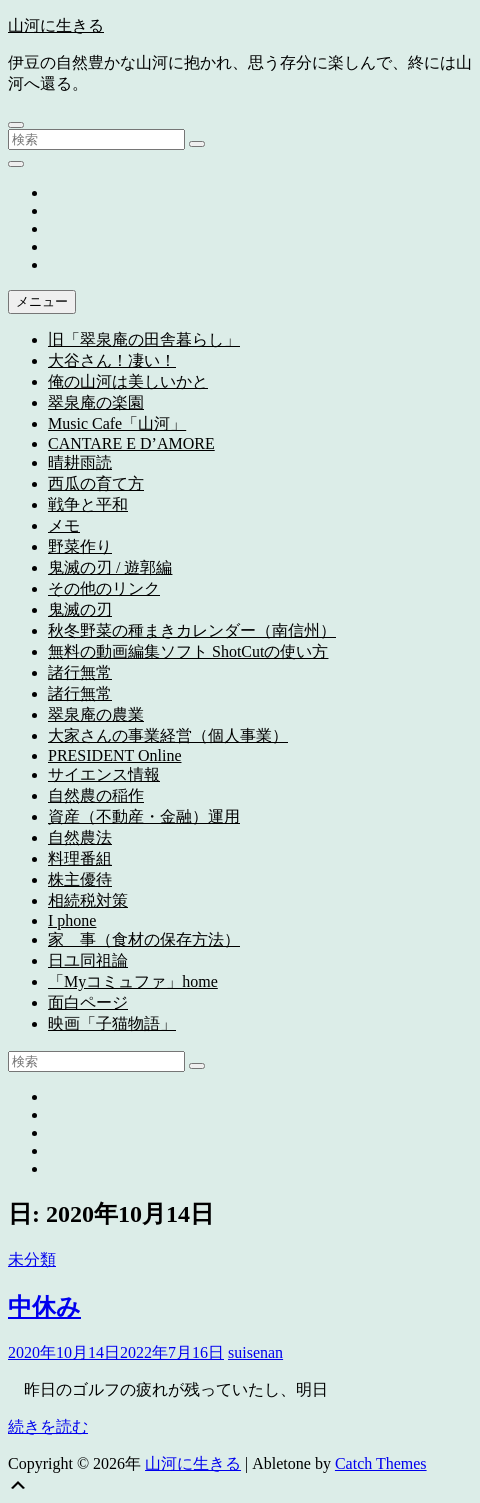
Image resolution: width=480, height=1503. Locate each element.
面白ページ (88, 1002)
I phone (72, 920)
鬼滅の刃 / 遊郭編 (110, 567)
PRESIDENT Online (114, 755)
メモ (64, 525)
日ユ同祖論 (88, 960)
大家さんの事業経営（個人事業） (168, 735)
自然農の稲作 (96, 795)
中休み (44, 1307)
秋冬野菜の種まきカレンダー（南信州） (192, 630)
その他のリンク (104, 588)
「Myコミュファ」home (133, 981)
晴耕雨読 (80, 462)
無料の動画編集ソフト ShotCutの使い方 (188, 651)
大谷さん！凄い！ (112, 360)
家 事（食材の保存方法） (144, 939)
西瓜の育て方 (96, 483)
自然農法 (80, 837)
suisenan (255, 1352)
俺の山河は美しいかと (128, 381)
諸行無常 (80, 672)
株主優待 (80, 879)
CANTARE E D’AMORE (131, 443)
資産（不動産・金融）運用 (144, 816)
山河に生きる (56, 25)
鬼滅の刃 (80, 609)
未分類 (32, 1259)
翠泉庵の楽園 (96, 402)
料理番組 (80, 858)
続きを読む (48, 1426)
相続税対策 (88, 900)
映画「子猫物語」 (112, 1023)
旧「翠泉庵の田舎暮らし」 (144, 339)
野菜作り (80, 546)
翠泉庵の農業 (96, 714)
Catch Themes (381, 1463)
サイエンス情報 (104, 774)
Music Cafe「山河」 (117, 423)
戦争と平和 (88, 504)
